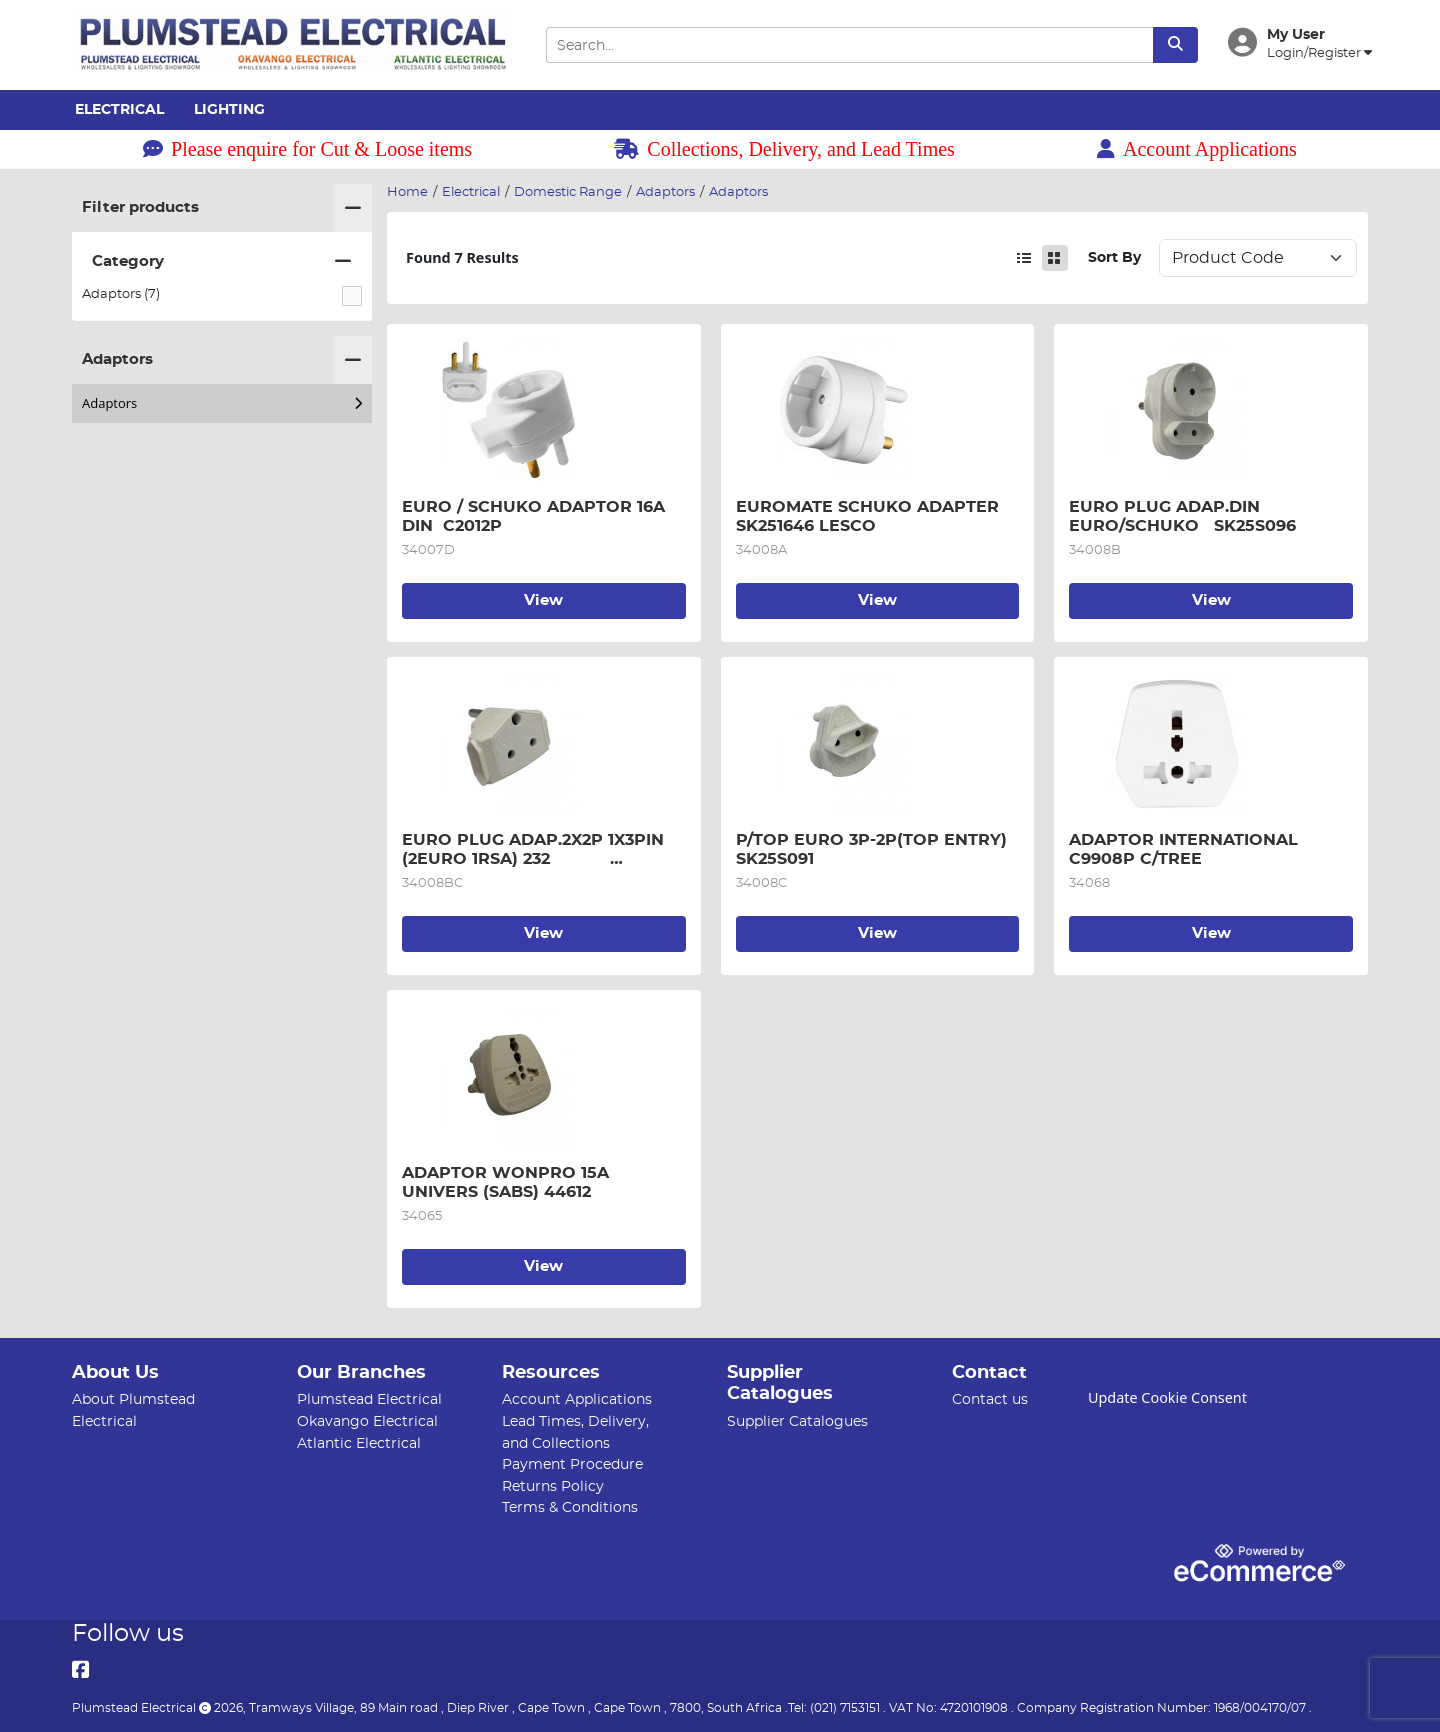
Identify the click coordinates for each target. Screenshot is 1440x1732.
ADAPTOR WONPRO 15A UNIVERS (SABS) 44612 (508, 1182)
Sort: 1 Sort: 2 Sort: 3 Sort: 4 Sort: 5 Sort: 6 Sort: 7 (1258, 258)
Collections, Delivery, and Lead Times (784, 149)
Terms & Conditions (570, 1507)
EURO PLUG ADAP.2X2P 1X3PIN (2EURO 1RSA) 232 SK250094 (535, 850)
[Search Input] (849, 45)
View (543, 600)
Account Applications (1197, 149)
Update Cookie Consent (1167, 1397)
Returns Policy (553, 1486)
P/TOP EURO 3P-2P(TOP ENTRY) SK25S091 (876, 849)
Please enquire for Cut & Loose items (307, 149)
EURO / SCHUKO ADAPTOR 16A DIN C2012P (536, 516)
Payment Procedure (572, 1464)
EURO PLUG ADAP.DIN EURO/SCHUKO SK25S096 (1182, 516)
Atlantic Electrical (359, 1443)
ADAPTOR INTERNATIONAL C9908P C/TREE (1186, 849)
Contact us (990, 1399)
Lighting (229, 110)
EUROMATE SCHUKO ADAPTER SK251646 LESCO (877, 516)
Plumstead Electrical (369, 1399)
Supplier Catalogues (797, 1421)
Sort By (1114, 257)
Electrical (119, 110)
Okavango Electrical (367, 1421)
